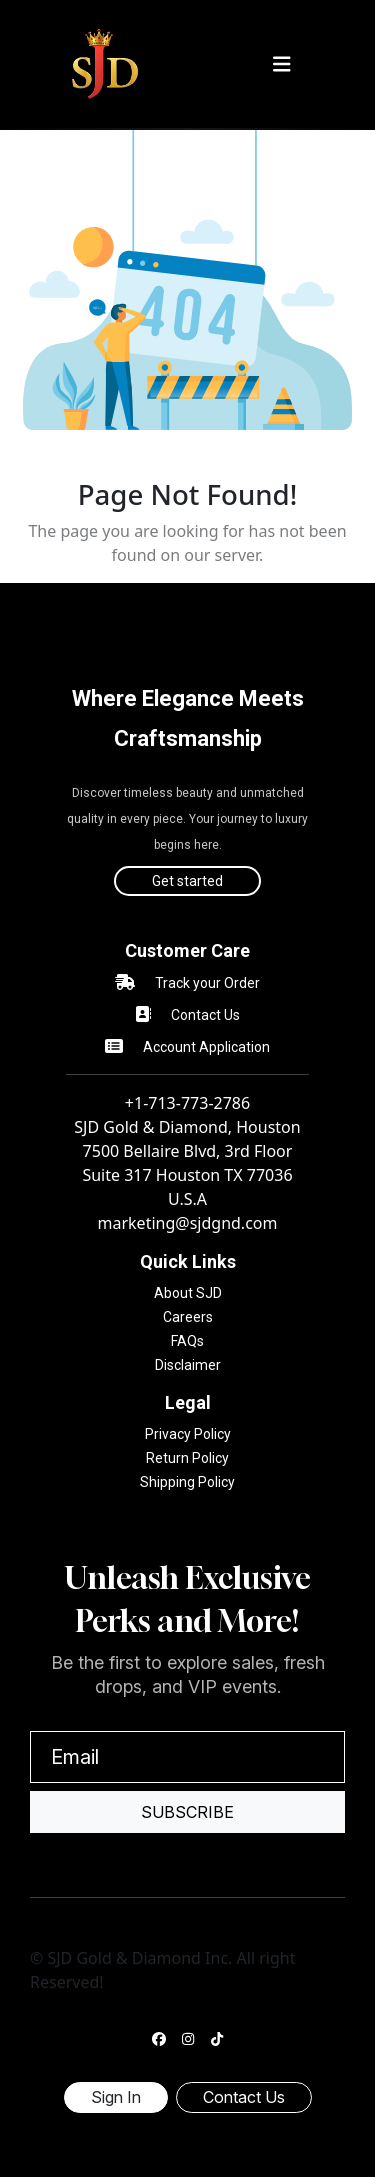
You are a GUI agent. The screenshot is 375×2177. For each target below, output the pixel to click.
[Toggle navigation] (282, 64)
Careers (188, 1317)
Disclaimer (188, 1365)
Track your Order (207, 983)
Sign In (116, 2097)
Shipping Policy (187, 1482)
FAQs (187, 1341)
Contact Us (205, 1015)
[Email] (187, 1757)
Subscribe (187, 1812)
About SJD (188, 1293)
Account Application (206, 1047)
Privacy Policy (188, 1434)
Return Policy (187, 1458)
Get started (187, 881)
